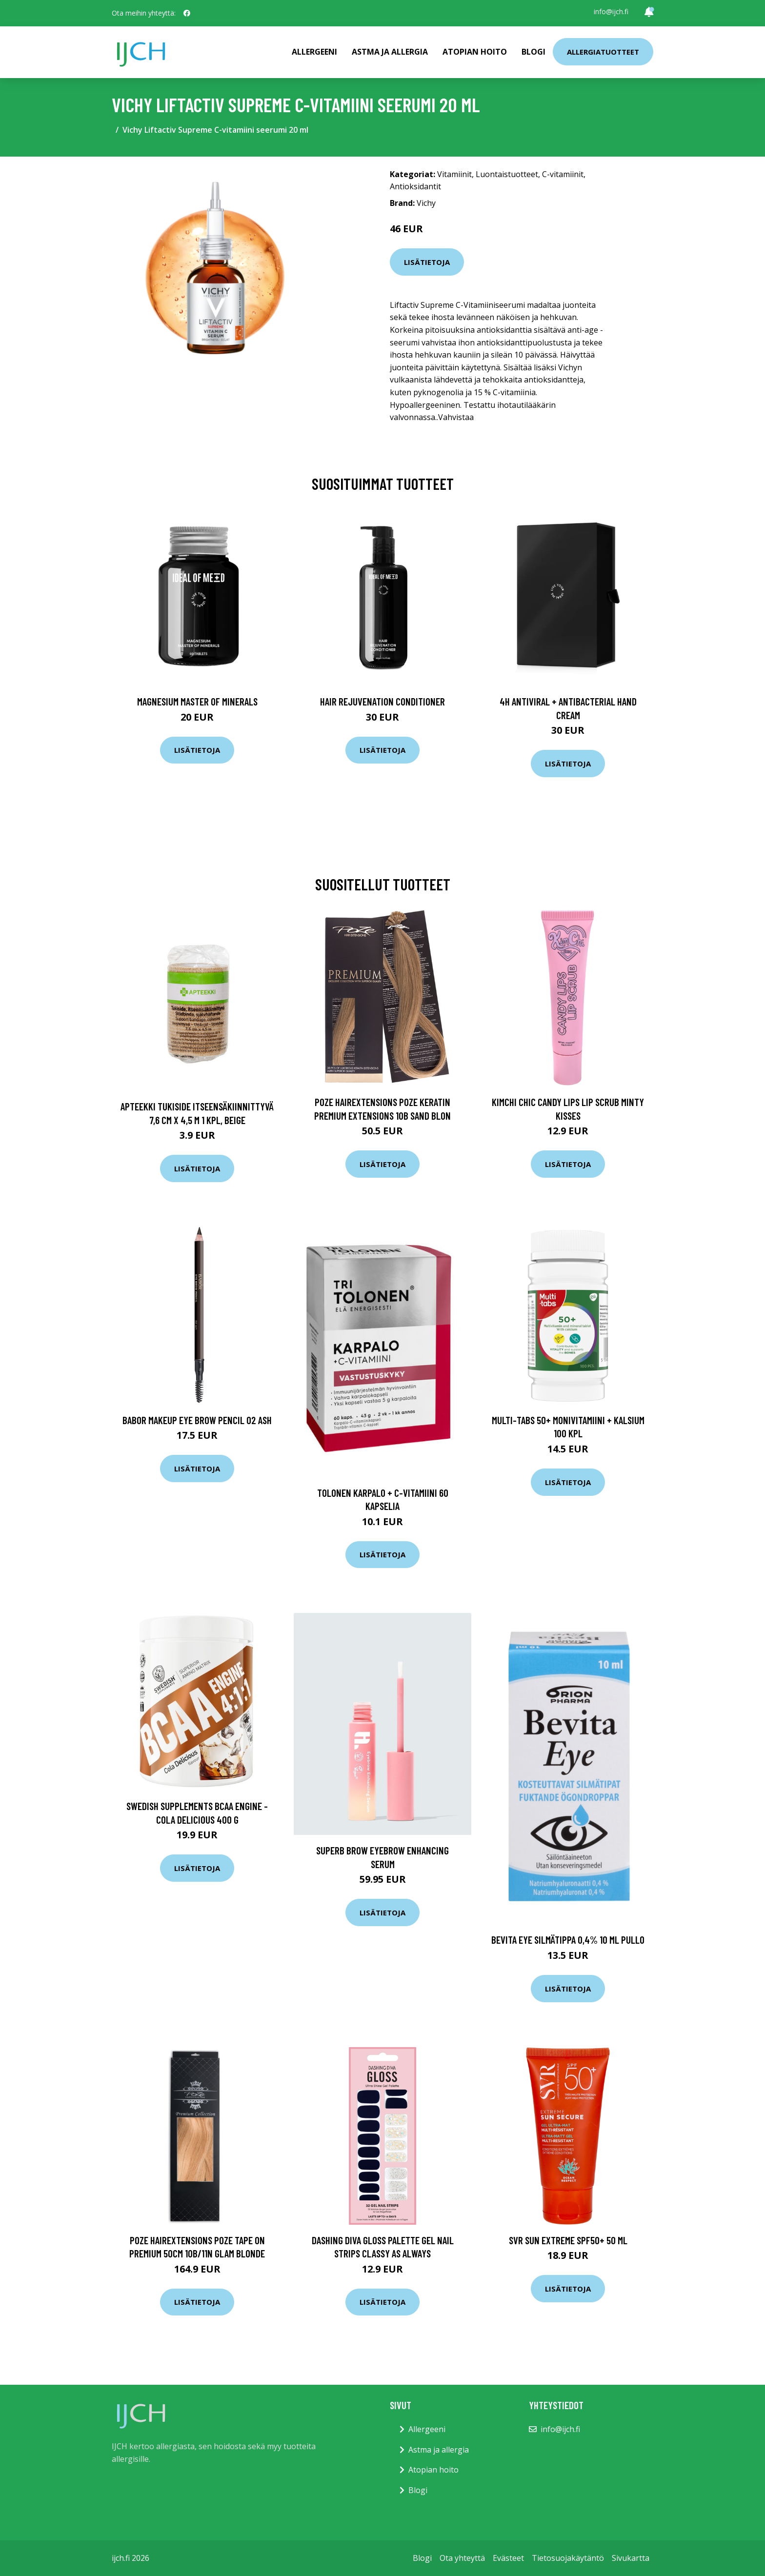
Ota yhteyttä (462, 2558)
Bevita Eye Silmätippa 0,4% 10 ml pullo (567, 1939)
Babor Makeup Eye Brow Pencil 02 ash (197, 1420)
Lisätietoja (427, 262)
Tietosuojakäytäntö (568, 2558)
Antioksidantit (415, 186)
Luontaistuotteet (507, 174)
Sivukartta (630, 2558)
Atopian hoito (475, 51)
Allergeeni (314, 51)
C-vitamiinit (563, 174)
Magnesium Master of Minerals (197, 701)
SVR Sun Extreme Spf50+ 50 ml (568, 2240)
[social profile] (187, 13)
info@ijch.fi (611, 11)
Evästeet (508, 2558)
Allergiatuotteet (603, 52)
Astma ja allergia (390, 51)
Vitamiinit (454, 174)
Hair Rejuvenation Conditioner (382, 701)
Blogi (533, 51)
